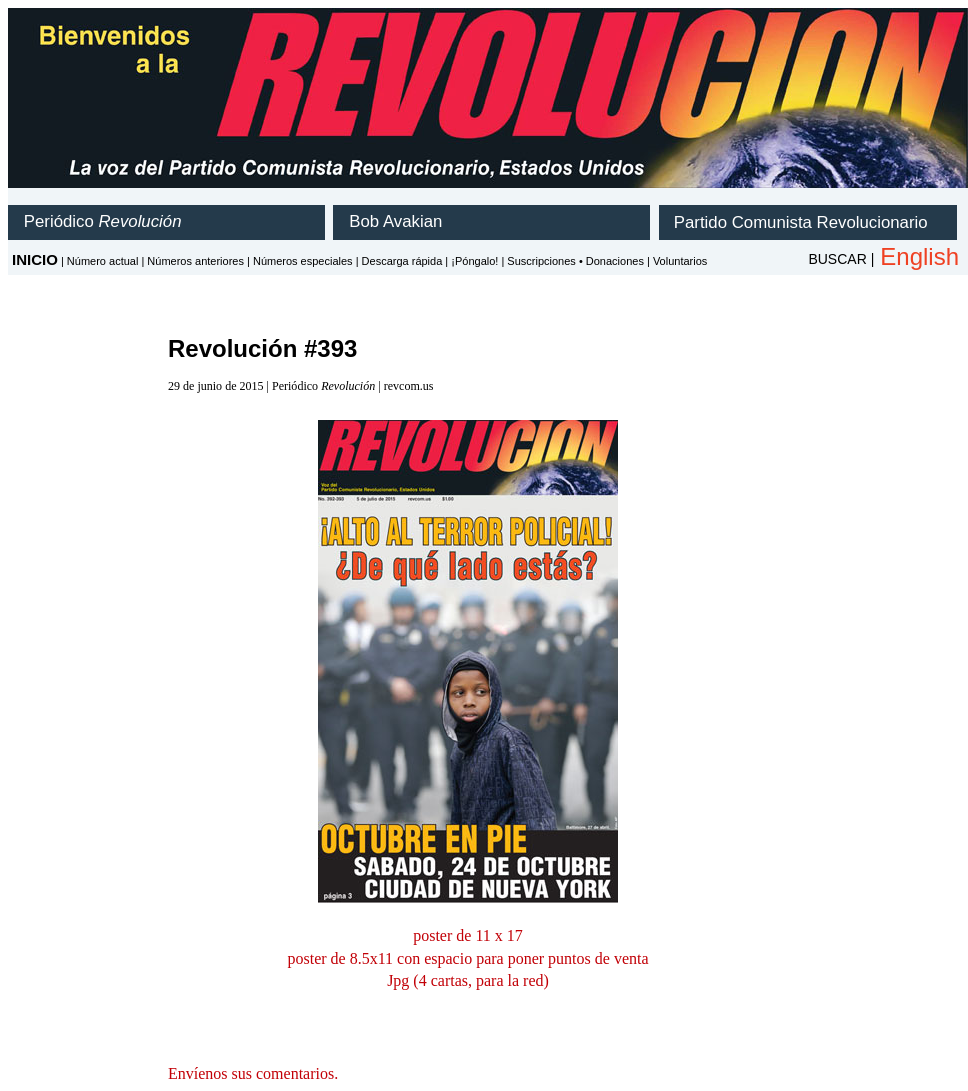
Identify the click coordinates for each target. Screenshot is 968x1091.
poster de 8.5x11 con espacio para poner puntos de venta (467, 958)
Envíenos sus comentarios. (253, 1073)
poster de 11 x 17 (468, 935)
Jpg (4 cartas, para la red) (468, 980)
